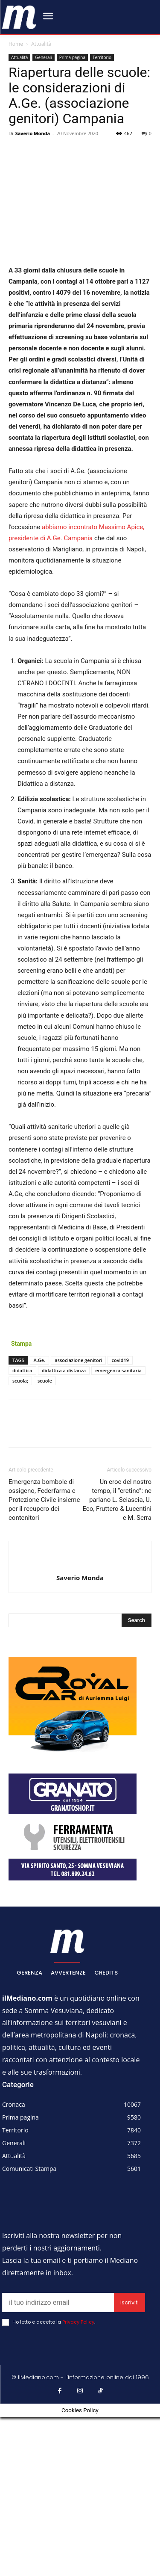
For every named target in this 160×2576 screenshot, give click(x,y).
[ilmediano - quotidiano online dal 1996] (19, 16)
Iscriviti (129, 2302)
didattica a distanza (64, 1370)
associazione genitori (78, 1360)
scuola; (20, 1380)
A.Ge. (40, 1360)
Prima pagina (72, 57)
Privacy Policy (78, 2321)
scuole (45, 1380)
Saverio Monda (32, 133)
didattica (22, 1370)
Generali (43, 57)
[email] (58, 2302)
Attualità (41, 43)
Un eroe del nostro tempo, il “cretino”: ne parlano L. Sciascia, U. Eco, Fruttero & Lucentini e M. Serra (116, 1500)
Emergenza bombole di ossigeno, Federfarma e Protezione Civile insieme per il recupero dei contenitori (44, 1500)
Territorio (102, 57)
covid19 (120, 1360)
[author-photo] (80, 1563)
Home (16, 43)
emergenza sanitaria (118, 1370)
